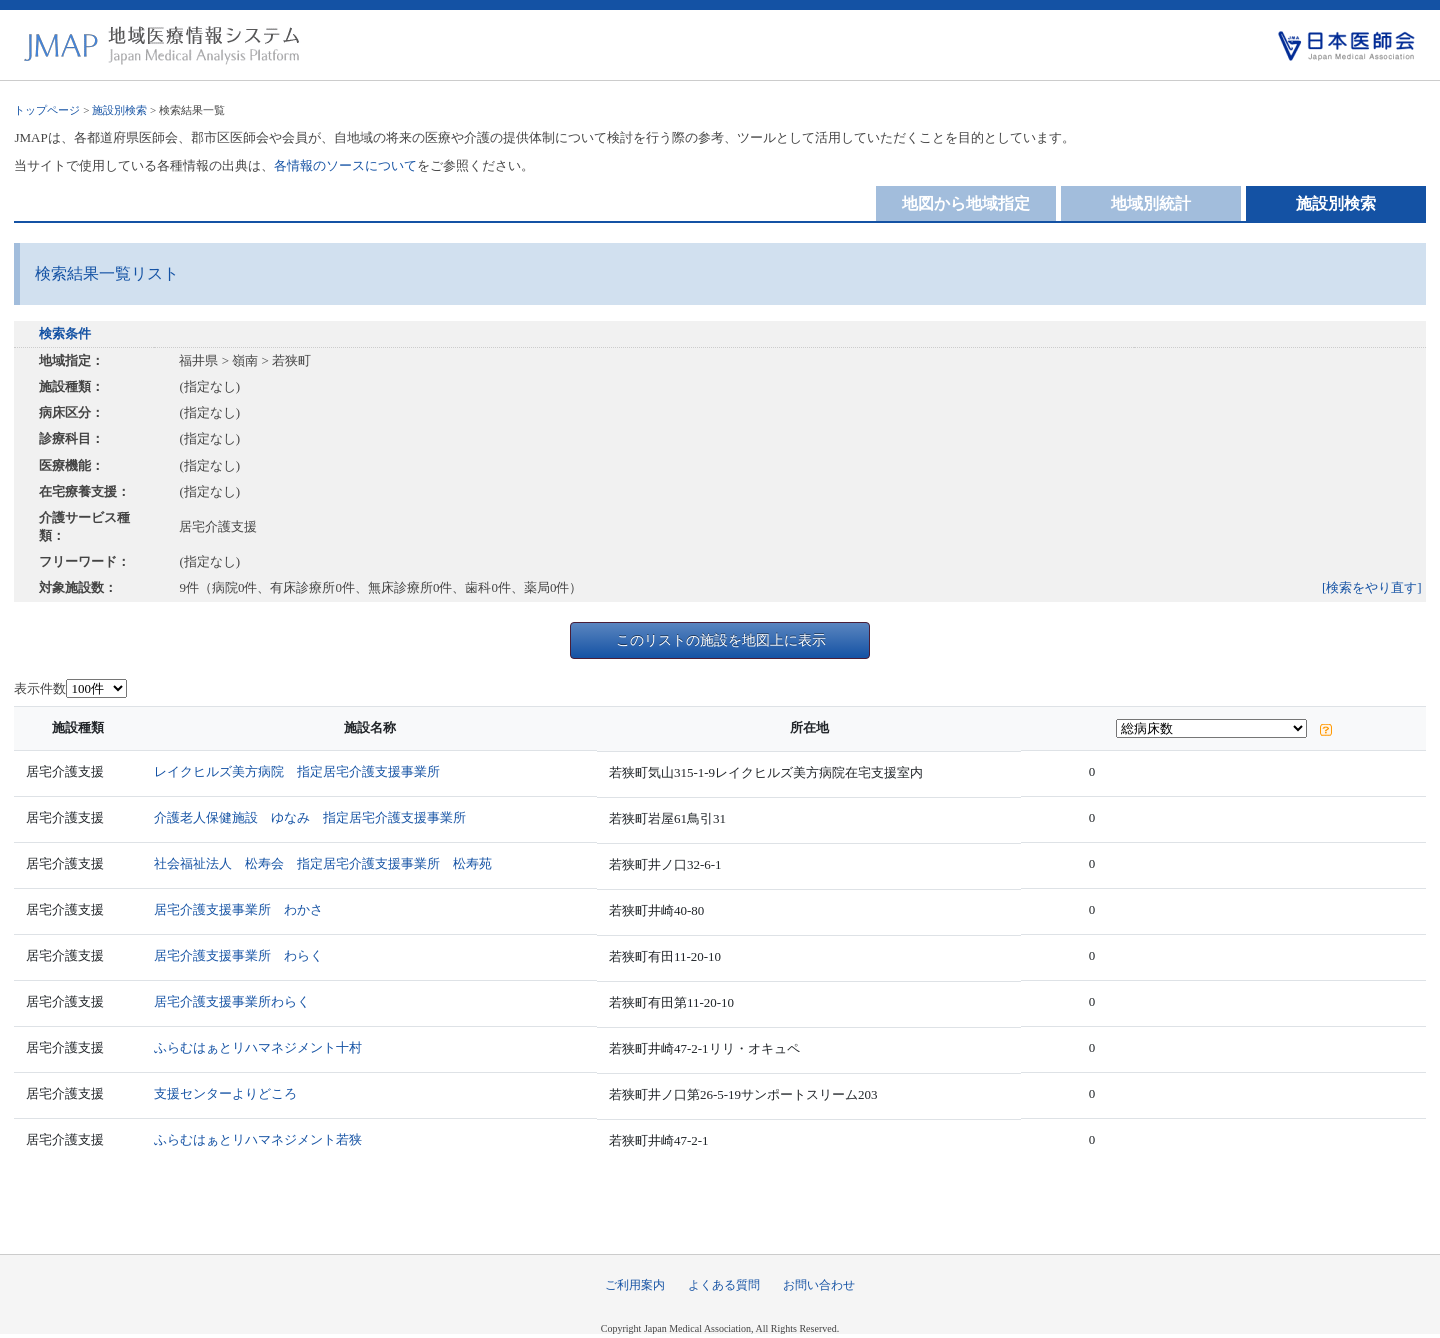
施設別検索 (119, 110)
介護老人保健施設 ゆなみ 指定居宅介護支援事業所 (310, 817)
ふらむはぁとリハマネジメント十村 (258, 1047)
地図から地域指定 (966, 203)
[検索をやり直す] (1372, 587)
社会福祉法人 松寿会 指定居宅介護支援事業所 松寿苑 (323, 863)
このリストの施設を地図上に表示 (721, 640)
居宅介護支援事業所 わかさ (238, 909)
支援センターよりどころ (225, 1093)
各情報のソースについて (345, 165)
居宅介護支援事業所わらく (232, 1001)
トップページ (47, 110)
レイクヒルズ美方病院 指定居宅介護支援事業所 (297, 771)
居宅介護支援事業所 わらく (238, 955)
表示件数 (40, 688)
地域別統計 (1151, 203)
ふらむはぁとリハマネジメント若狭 (258, 1139)
